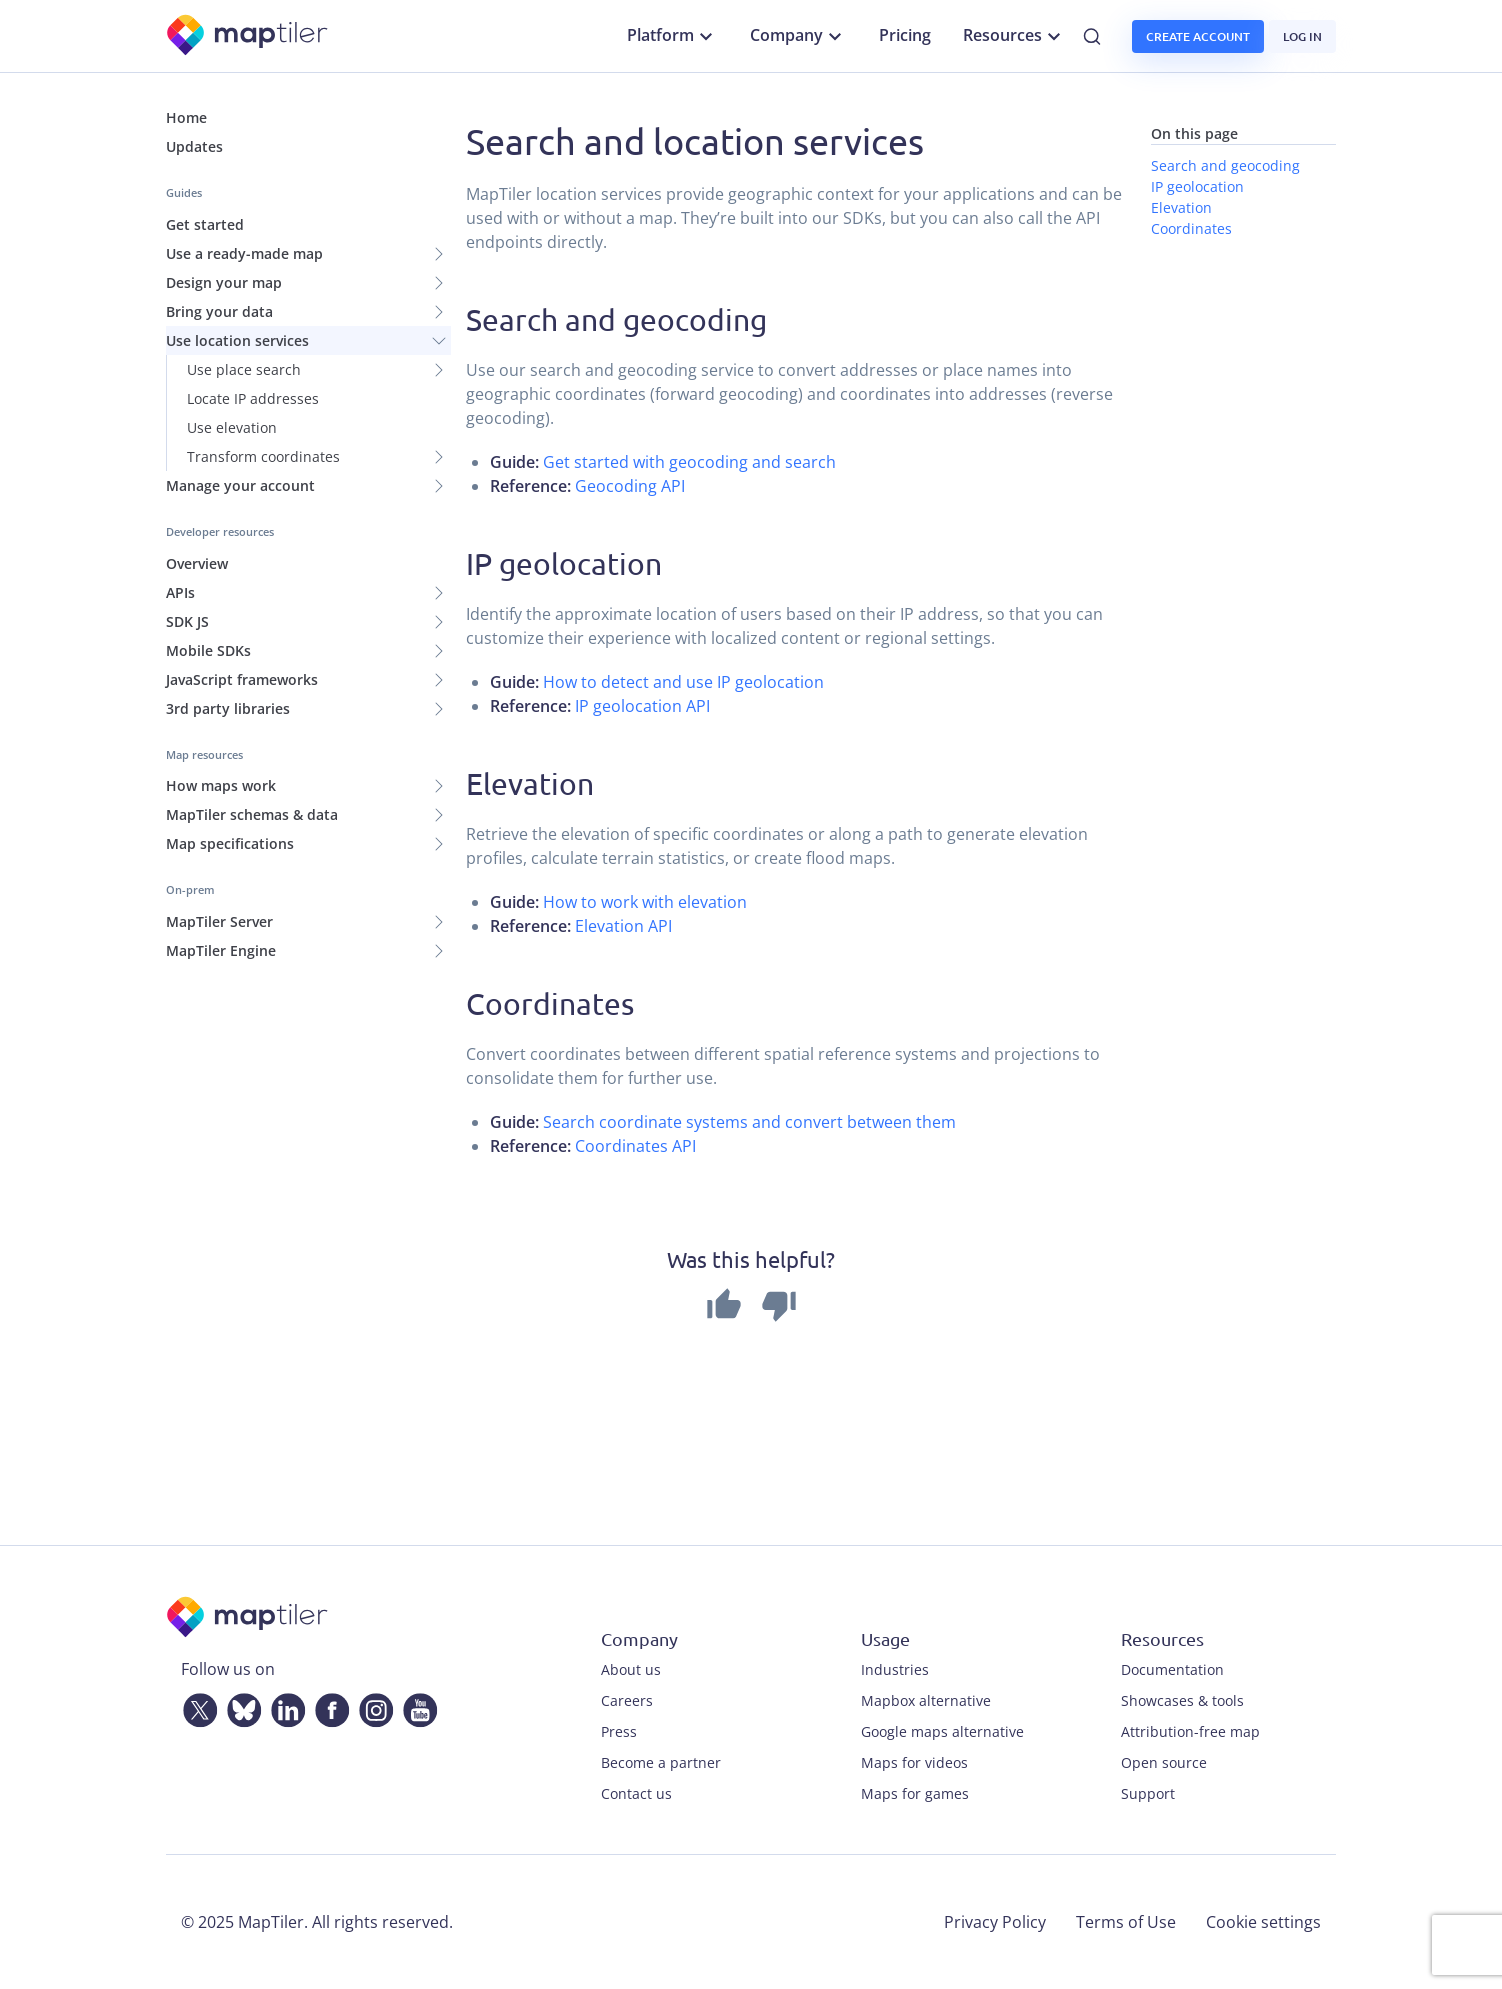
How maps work (221, 785)
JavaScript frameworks (242, 679)
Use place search (244, 369)
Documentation (1172, 1669)
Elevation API (623, 926)
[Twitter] (196, 1706)
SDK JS (187, 621)
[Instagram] (372, 1706)
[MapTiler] (248, 36)
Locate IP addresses (253, 398)
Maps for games (915, 1793)
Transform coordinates (263, 456)
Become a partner (661, 1762)
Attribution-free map (1190, 1731)
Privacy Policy (995, 1922)
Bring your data (219, 311)
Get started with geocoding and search (689, 462)
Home (186, 117)
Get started (205, 224)
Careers (627, 1700)
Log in (1302, 36)
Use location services (237, 340)
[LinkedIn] (284, 1706)
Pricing (905, 35)
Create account (1198, 36)
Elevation (1181, 207)
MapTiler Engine (221, 950)
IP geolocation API (642, 706)
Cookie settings (1263, 1922)
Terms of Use (1126, 1922)
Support (1148, 1793)
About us (631, 1669)
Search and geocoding (1225, 165)
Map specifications (230, 843)
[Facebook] (328, 1706)
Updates (194, 146)
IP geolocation (1197, 186)
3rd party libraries (228, 708)
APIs (180, 592)
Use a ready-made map (244, 253)
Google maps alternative (942, 1731)
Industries (895, 1669)
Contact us (636, 1793)
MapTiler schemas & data (252, 814)
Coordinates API (635, 1146)
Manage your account (240, 485)
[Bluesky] (240, 1706)
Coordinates (1191, 228)
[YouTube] (416, 1706)
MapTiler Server (219, 921)
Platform (672, 36)
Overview (197, 563)
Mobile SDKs (208, 650)
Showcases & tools (1182, 1700)
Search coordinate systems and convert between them (749, 1122)
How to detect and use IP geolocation (683, 682)
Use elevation (232, 427)
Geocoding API (630, 486)
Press (619, 1731)
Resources (1014, 36)
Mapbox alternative (926, 1700)
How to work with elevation (645, 902)
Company (798, 36)
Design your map (224, 282)
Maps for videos (914, 1762)
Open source (1164, 1762)
